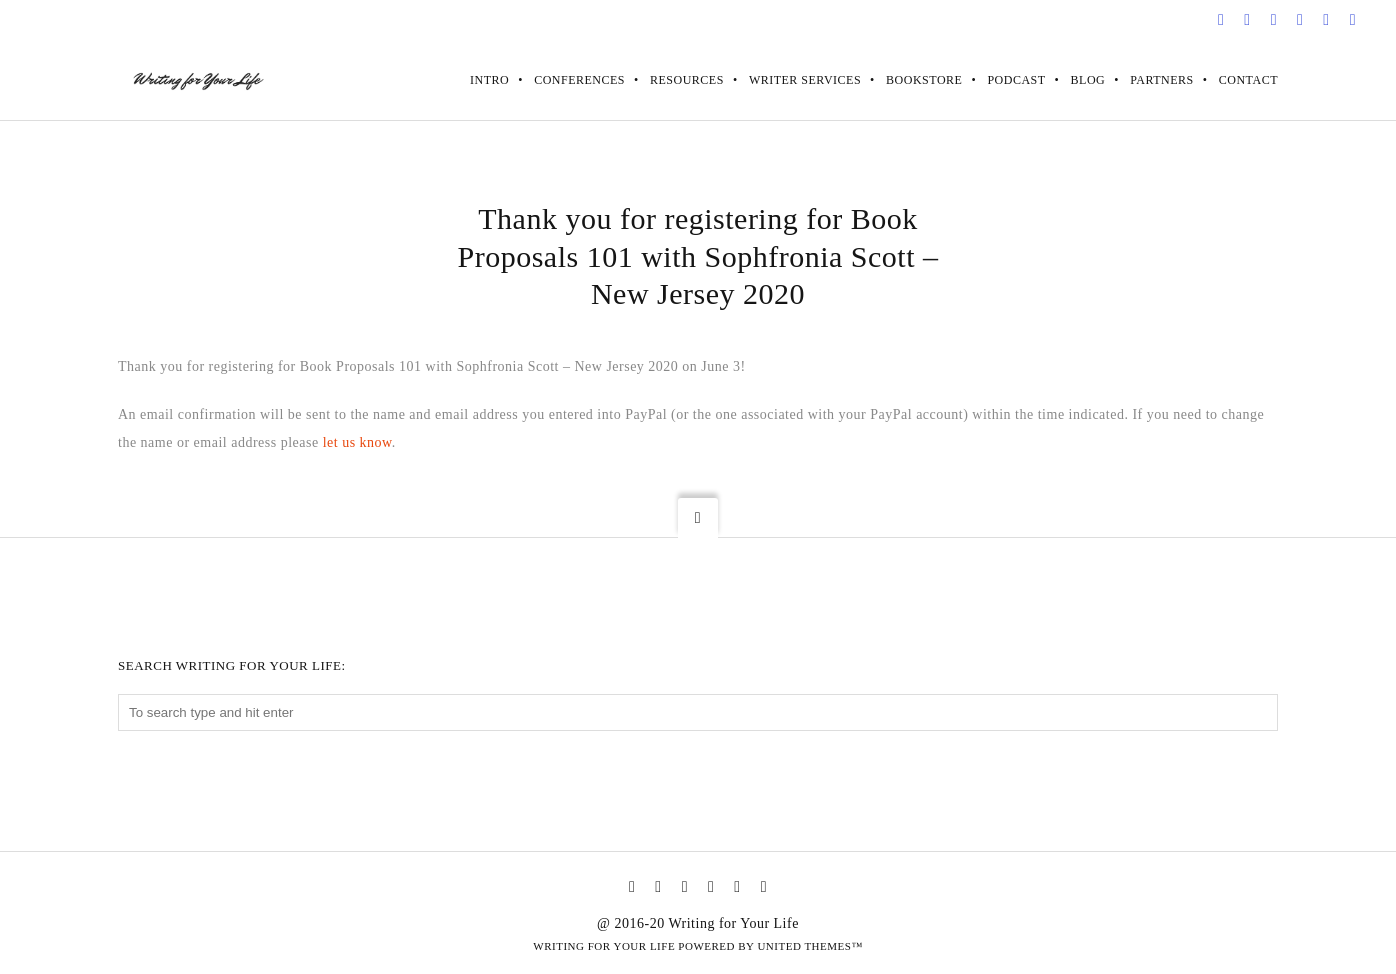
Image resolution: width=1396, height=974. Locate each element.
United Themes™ (809, 946)
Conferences (579, 80)
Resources (687, 80)
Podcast (1016, 80)
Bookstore (924, 80)
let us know (357, 442)
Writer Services (805, 80)
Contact (1248, 80)
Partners (1162, 80)
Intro (489, 80)
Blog (1088, 80)
